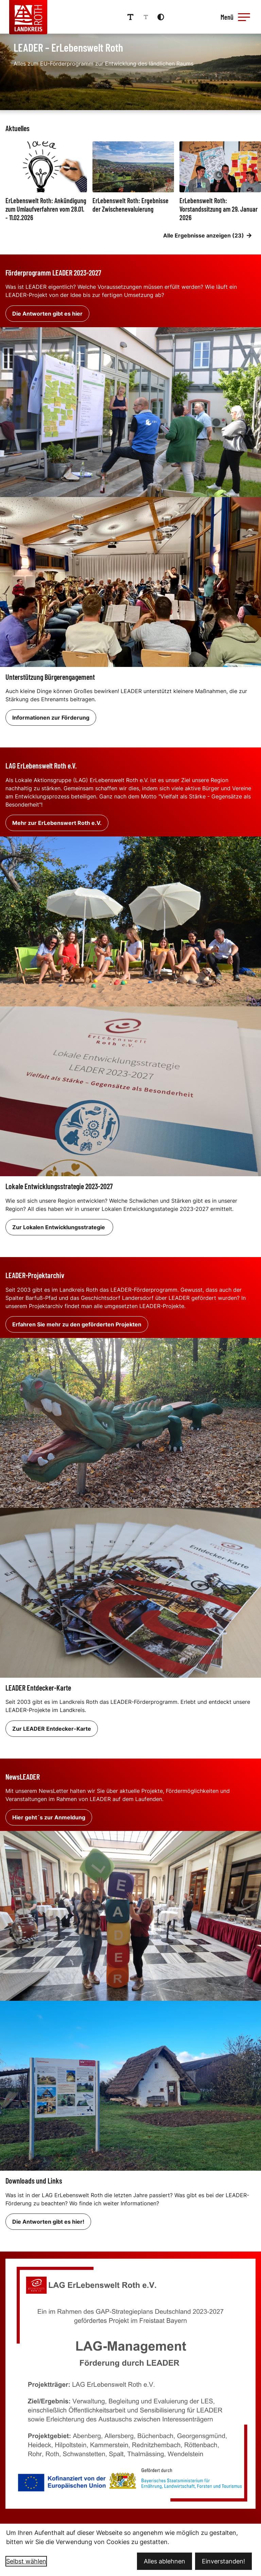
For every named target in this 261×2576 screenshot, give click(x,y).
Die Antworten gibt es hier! (48, 2221)
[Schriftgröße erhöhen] (133, 16)
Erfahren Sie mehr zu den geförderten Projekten (76, 1323)
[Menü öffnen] (237, 16)
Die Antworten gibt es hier (47, 313)
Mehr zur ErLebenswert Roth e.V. (57, 822)
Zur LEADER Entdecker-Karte (51, 1728)
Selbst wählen (26, 2561)
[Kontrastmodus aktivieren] (163, 16)
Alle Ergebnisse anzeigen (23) (207, 235)
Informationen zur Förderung (50, 717)
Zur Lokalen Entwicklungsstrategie (59, 1226)
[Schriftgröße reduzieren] (148, 16)
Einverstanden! (223, 2561)
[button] (246, 16)
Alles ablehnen (164, 2561)
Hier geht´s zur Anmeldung (48, 1817)
